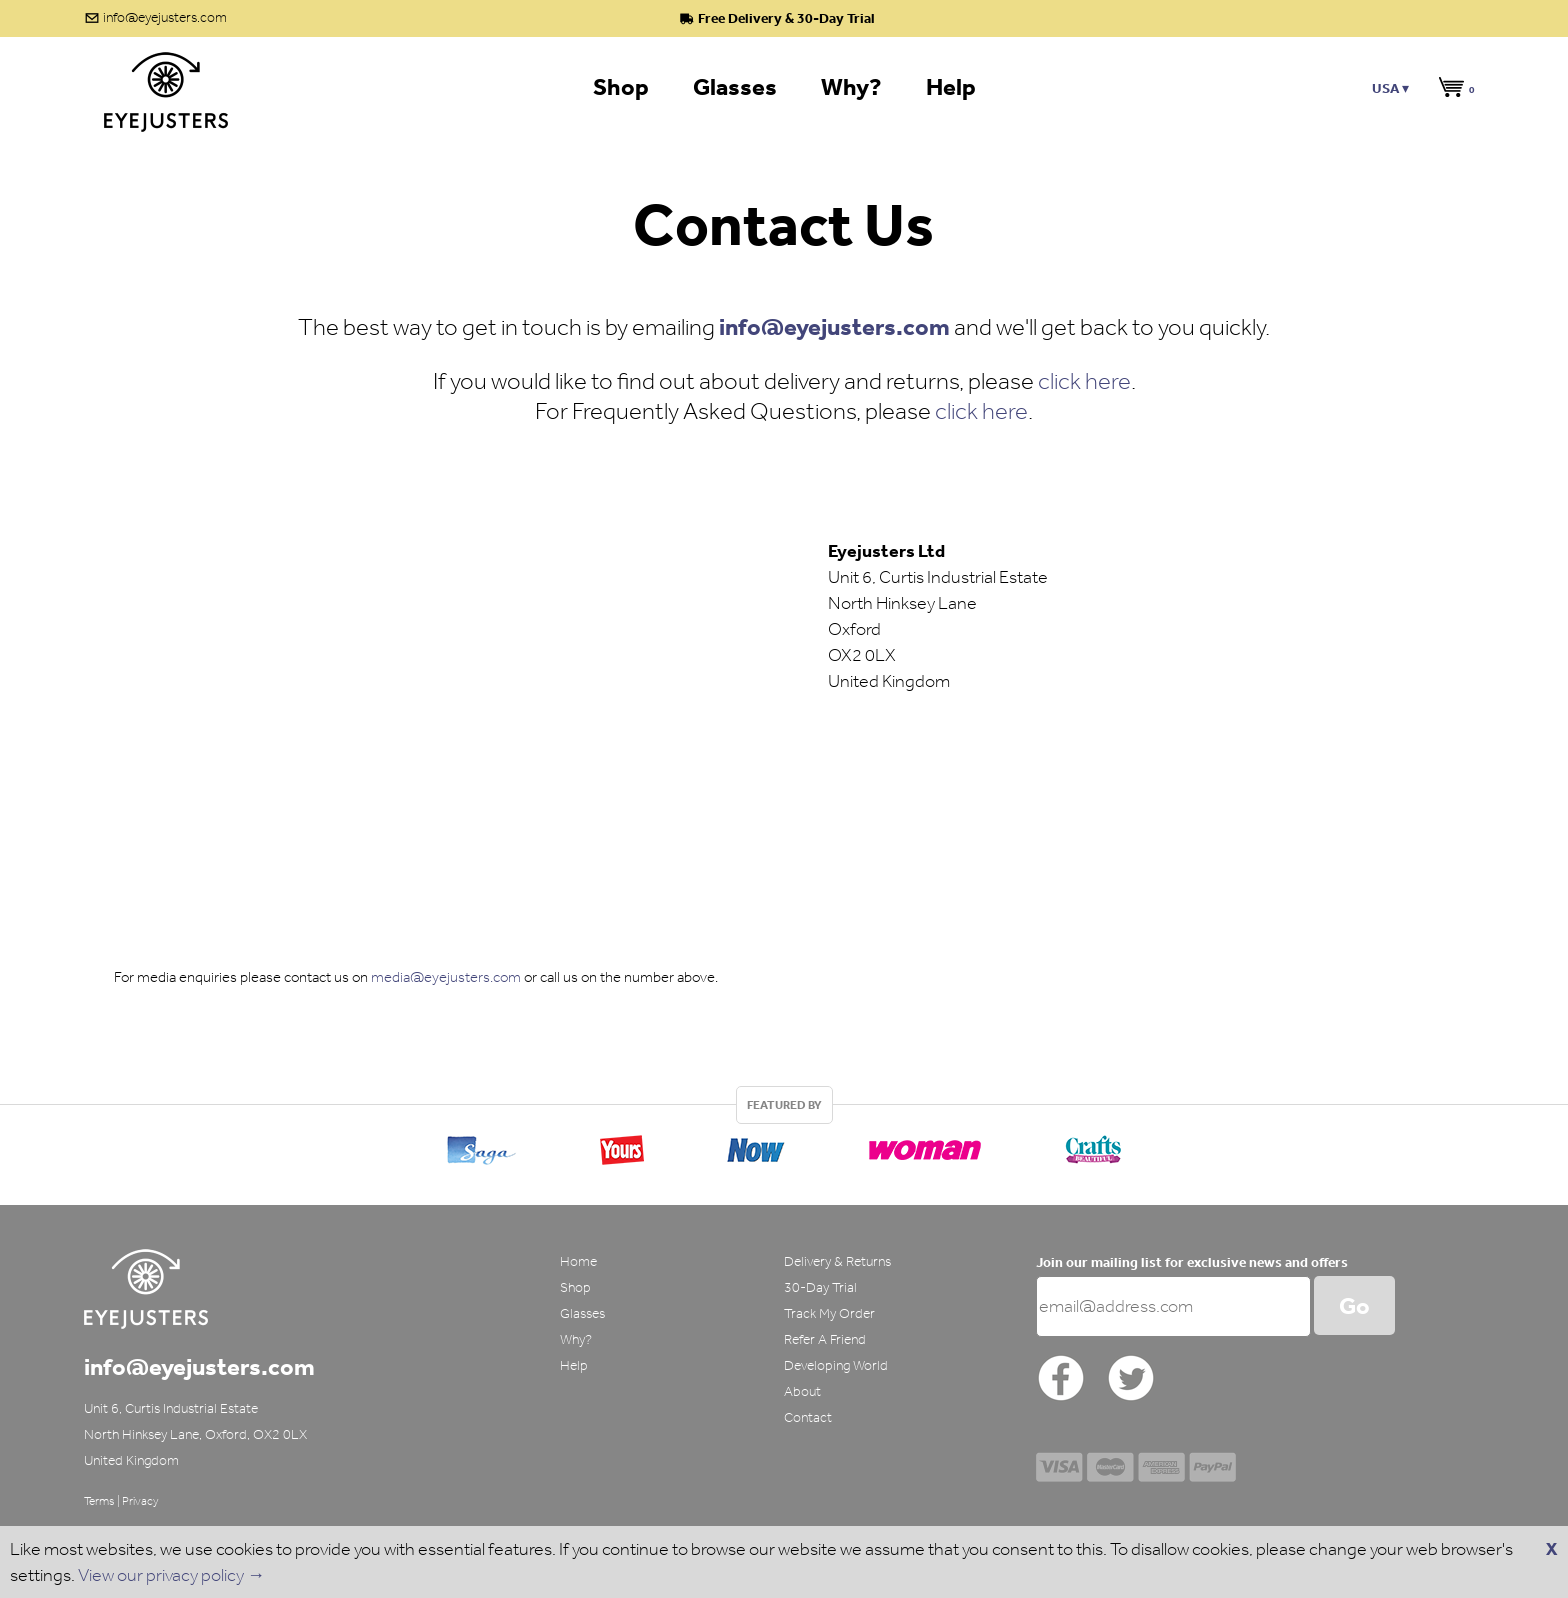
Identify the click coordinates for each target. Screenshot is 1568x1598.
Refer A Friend (825, 1339)
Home (578, 1261)
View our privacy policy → (171, 1575)
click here (1084, 380)
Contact (808, 1417)
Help (574, 1365)
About (802, 1391)
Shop (575, 1287)
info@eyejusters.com (165, 17)
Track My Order (829, 1313)
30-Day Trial (820, 1287)
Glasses (582, 1313)
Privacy (140, 1501)
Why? (576, 1339)
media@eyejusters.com (446, 977)
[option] (784, 1145)
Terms (99, 1501)
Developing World (836, 1365)
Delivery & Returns (837, 1261)
